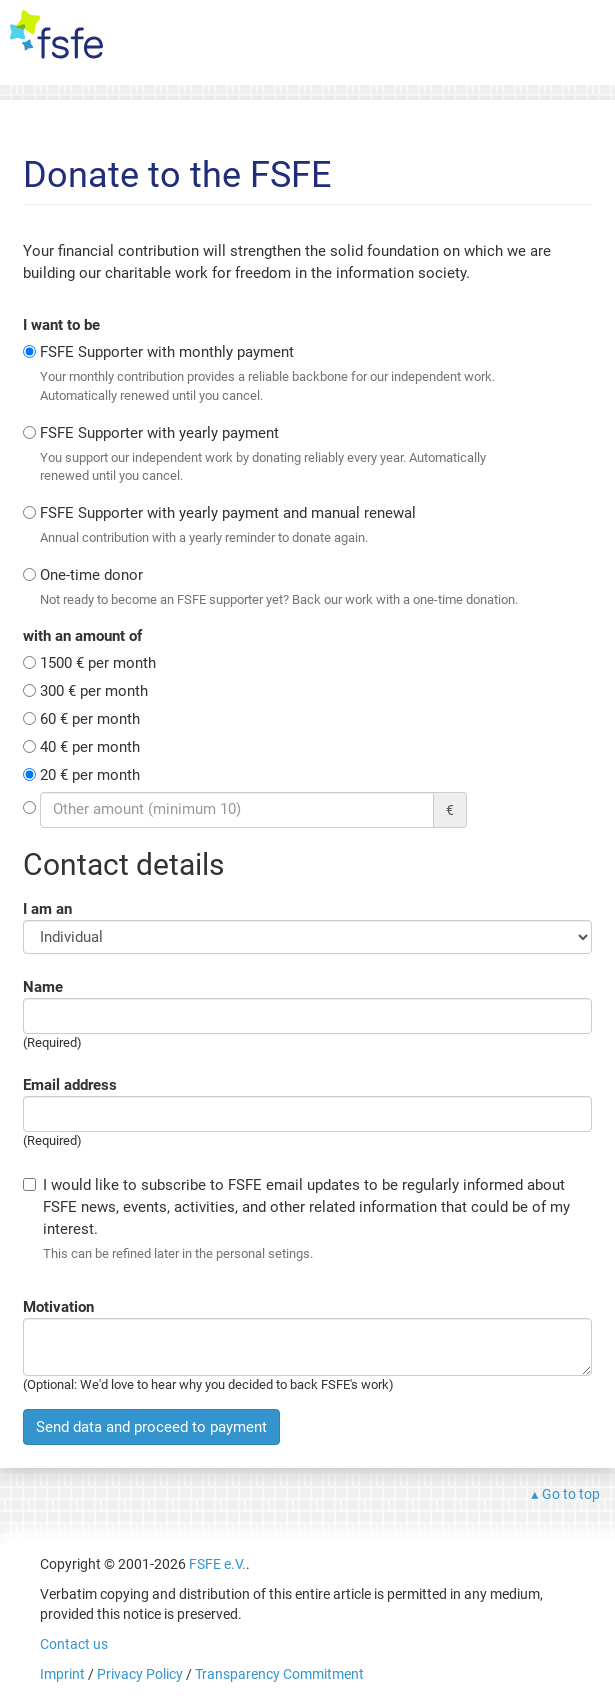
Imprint (62, 1674)
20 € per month (90, 775)
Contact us (74, 1644)
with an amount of (82, 636)
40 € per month (90, 747)
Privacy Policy (140, 1674)
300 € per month (94, 691)
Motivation (58, 1307)
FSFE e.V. (217, 1564)
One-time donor (280, 588)
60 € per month (90, 719)
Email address (70, 1085)
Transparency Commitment (279, 1674)
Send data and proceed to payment (151, 1427)
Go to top (571, 1494)
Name (43, 987)
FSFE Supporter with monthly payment (280, 374)
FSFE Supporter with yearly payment (280, 455)
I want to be (61, 325)
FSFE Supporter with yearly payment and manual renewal (280, 526)
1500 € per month (98, 663)
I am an (47, 909)
